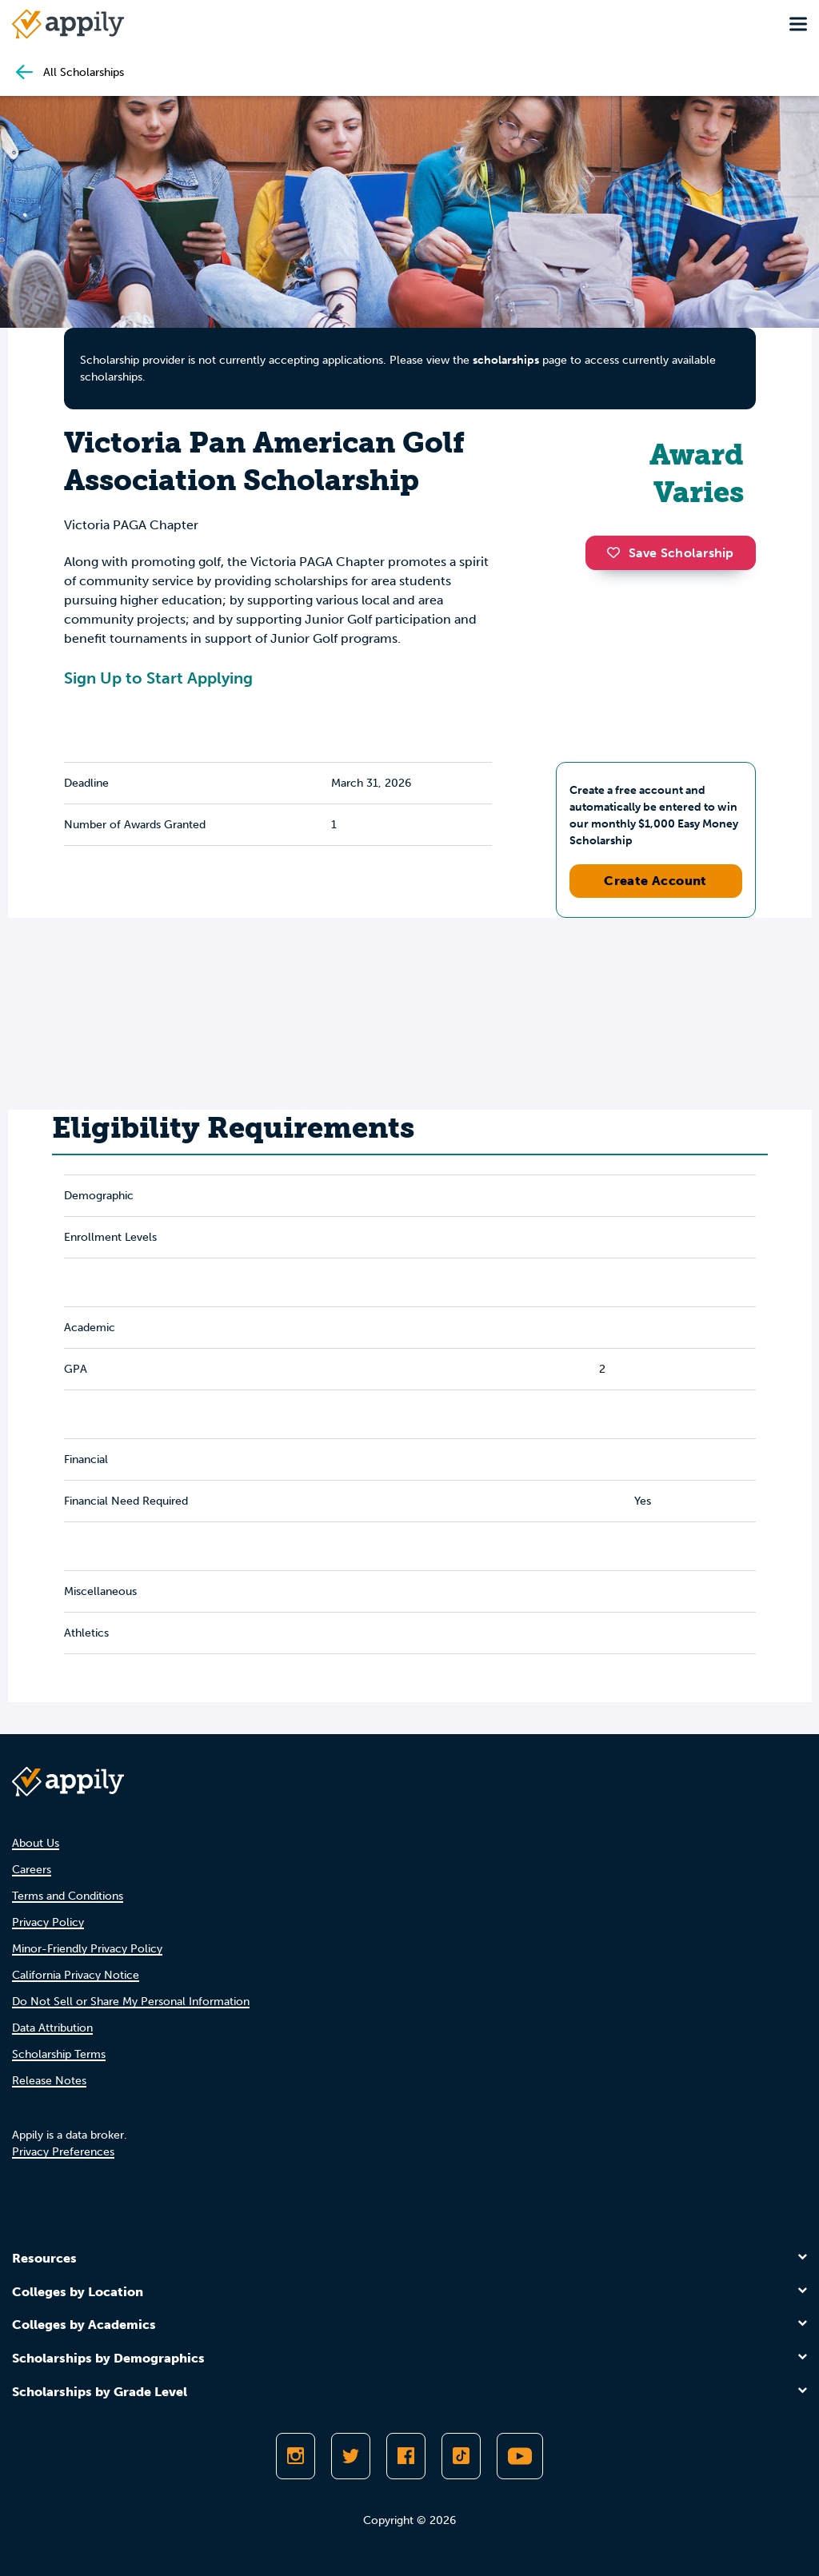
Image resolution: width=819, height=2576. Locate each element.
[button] (617, 552)
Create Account (655, 880)
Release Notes (49, 2081)
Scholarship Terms (59, 2054)
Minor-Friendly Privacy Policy (87, 1949)
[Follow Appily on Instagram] (295, 2456)
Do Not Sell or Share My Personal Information (131, 2001)
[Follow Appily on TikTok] (461, 2456)
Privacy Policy (48, 1922)
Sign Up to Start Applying (158, 678)
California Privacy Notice (75, 1975)
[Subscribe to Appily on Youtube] (520, 2456)
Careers (31, 1869)
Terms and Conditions (67, 1896)
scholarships (506, 360)
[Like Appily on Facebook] (405, 2456)
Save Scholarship (670, 552)
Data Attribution (52, 2028)
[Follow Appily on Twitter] (350, 2456)
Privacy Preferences (63, 2152)
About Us (35, 1843)
